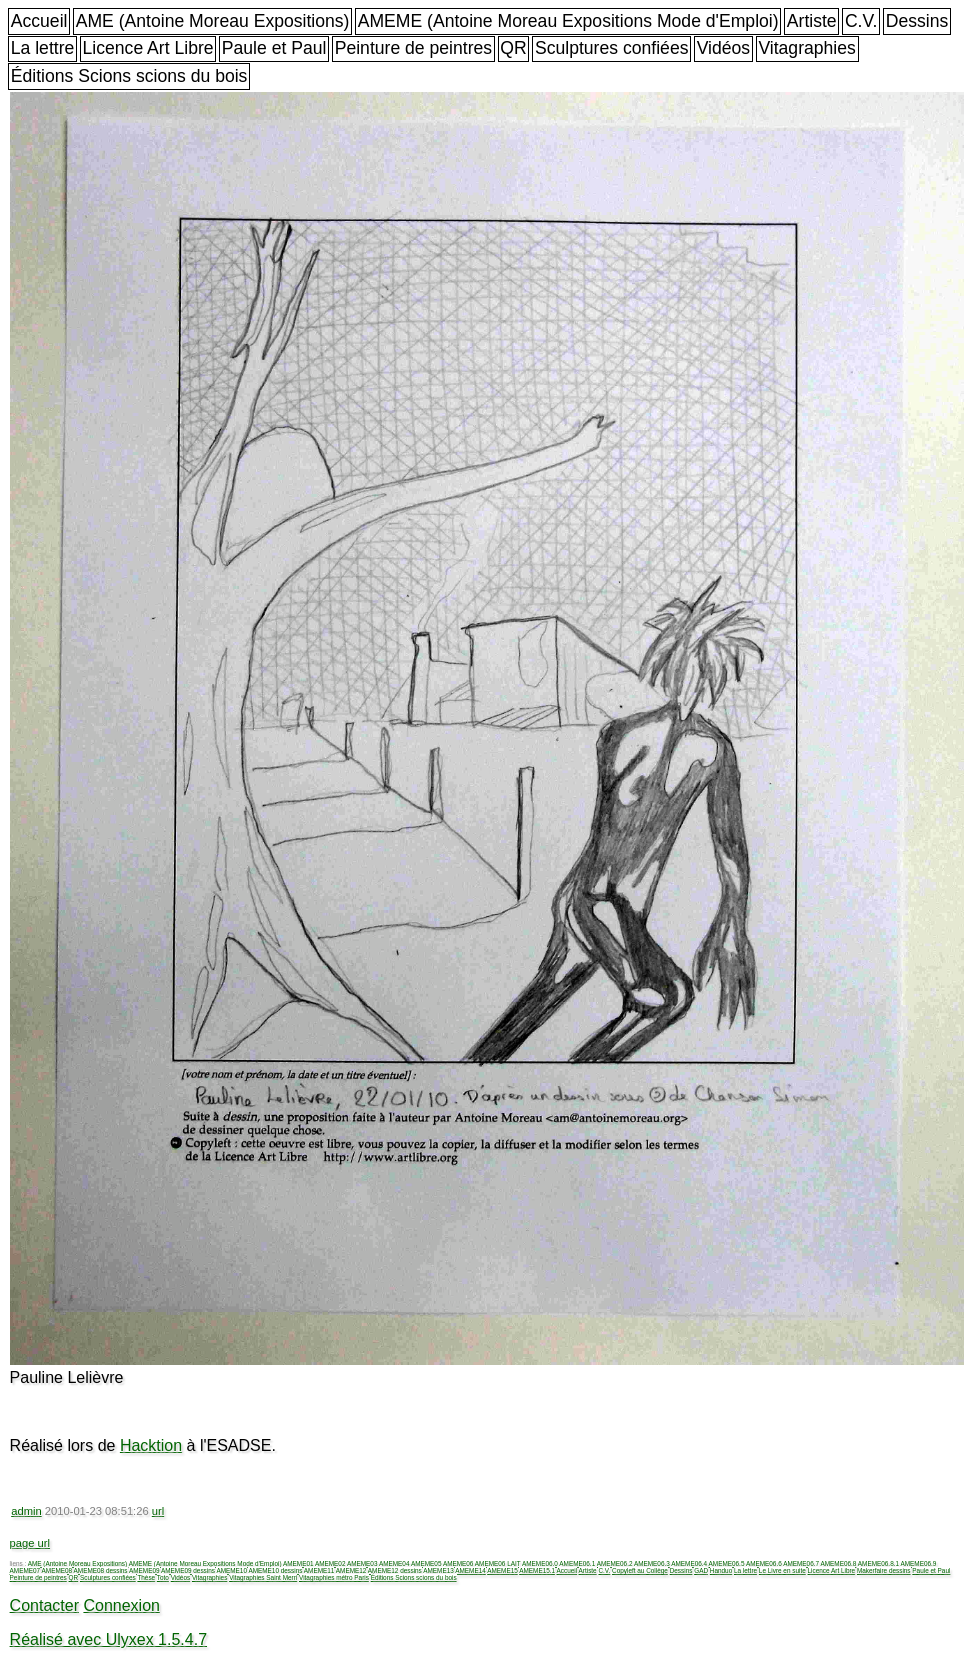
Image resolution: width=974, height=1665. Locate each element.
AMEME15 (502, 1570)
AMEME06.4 (689, 1563)
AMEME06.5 (727, 1563)
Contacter (44, 1605)
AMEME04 (394, 1563)
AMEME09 (144, 1570)
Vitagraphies (807, 48)
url (158, 1511)
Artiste (812, 21)
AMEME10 (231, 1570)
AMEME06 (458, 1563)
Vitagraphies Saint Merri (263, 1577)
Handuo (721, 1570)
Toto (163, 1577)
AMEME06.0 (540, 1563)
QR (513, 48)
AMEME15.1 (537, 1570)
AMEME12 (351, 1570)
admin (26, 1511)
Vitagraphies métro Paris (334, 1577)
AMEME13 (438, 1570)
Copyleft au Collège (640, 1570)
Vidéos (723, 48)
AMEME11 (319, 1570)
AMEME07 (25, 1570)
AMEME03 (362, 1563)
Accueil (39, 21)
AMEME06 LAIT (498, 1563)
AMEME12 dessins (395, 1570)
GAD (701, 1570)
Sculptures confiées (612, 48)
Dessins (917, 21)
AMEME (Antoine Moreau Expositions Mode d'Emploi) (568, 21)
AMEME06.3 (652, 1563)
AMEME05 (426, 1563)
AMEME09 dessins (188, 1570)
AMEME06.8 (839, 1563)
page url (30, 1543)
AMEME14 (470, 1570)
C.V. (861, 21)
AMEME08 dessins (101, 1570)
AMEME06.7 (801, 1563)
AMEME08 (57, 1570)
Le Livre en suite (782, 1570)
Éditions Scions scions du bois (129, 76)
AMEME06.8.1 (878, 1563)
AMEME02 (330, 1563)
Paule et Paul (274, 48)
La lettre (43, 48)
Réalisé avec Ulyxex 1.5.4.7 (108, 1639)
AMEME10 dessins (275, 1570)
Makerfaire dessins (884, 1570)
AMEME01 (298, 1563)
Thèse (146, 1577)
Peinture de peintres (413, 48)
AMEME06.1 (577, 1563)
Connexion (121, 1605)
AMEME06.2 (615, 1563)
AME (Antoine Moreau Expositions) (213, 21)
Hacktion (151, 1445)
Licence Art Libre (148, 48)
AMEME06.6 (764, 1563)
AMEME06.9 (918, 1563)
